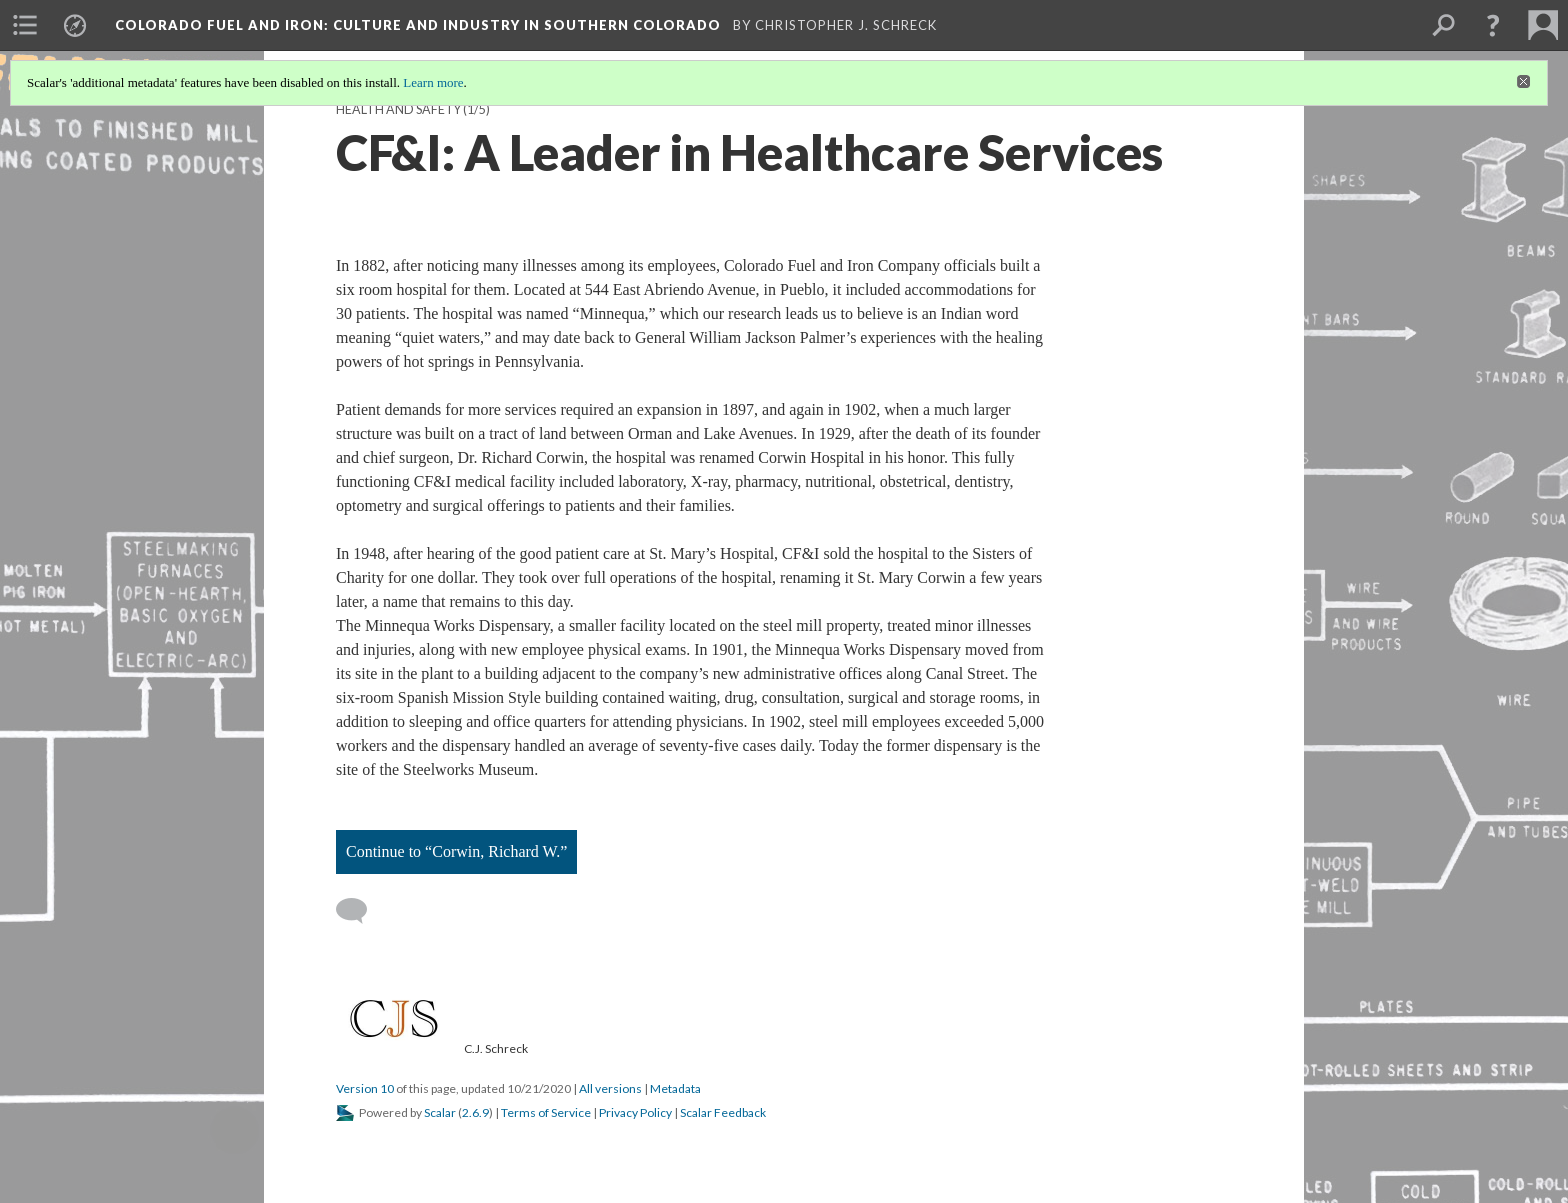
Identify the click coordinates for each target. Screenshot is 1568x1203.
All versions (610, 1088)
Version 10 (365, 1088)
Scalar (440, 1112)
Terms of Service (546, 1112)
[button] (1493, 25)
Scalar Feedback (723, 1112)
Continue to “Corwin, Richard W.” (456, 851)
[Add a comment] (360, 911)
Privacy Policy (635, 1112)
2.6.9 (475, 1112)
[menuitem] (25, 25)
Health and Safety (398, 109)
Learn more (433, 82)
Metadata (675, 1088)
